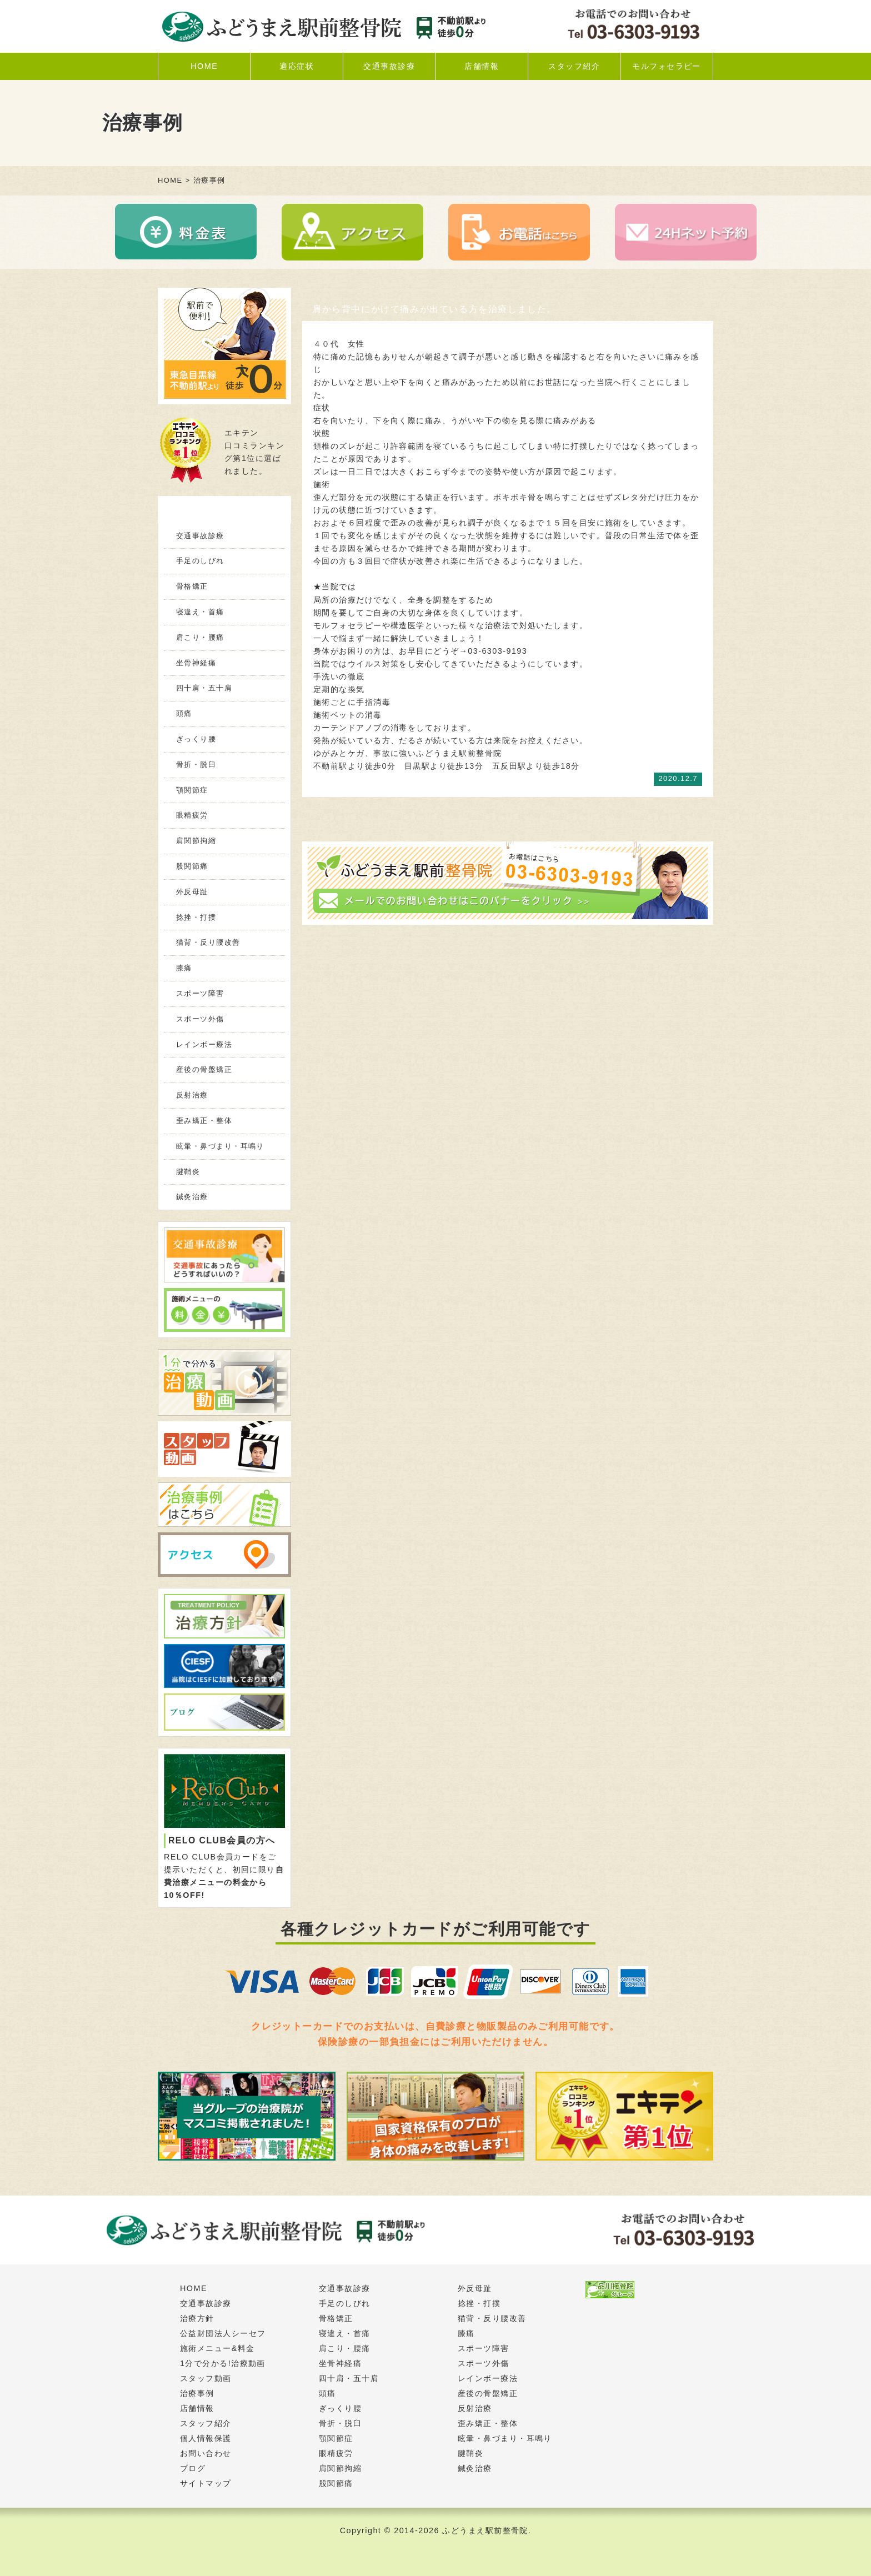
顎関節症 (192, 790)
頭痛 (184, 713)
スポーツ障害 (200, 993)
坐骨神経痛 (196, 663)
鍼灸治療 (192, 1196)
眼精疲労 (192, 815)
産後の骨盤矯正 (204, 1069)
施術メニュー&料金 (217, 2348)
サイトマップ (206, 2483)
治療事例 (197, 2393)
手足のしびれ (200, 561)
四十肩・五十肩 (204, 688)
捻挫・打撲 (196, 917)
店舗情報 (481, 66)
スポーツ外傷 (200, 1019)
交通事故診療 (389, 66)
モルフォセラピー (666, 66)
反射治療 (192, 1095)
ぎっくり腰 (196, 739)
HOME (204, 66)
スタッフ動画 (206, 2378)
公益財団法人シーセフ (223, 2333)
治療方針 (197, 2318)
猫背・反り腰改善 (208, 942)
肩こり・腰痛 (200, 637)
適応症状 (296, 66)
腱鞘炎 (188, 1171)
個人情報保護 (206, 2438)
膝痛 (184, 968)
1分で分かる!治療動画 (223, 2363)
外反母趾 (192, 892)
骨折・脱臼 (196, 764)
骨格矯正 (192, 586)
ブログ (193, 2468)
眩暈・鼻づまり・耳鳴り (220, 1146)
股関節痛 (192, 866)
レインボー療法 (204, 1044)
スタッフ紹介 (574, 66)
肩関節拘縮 (196, 840)
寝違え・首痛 (200, 612)
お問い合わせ (206, 2453)
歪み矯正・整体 (204, 1120)
